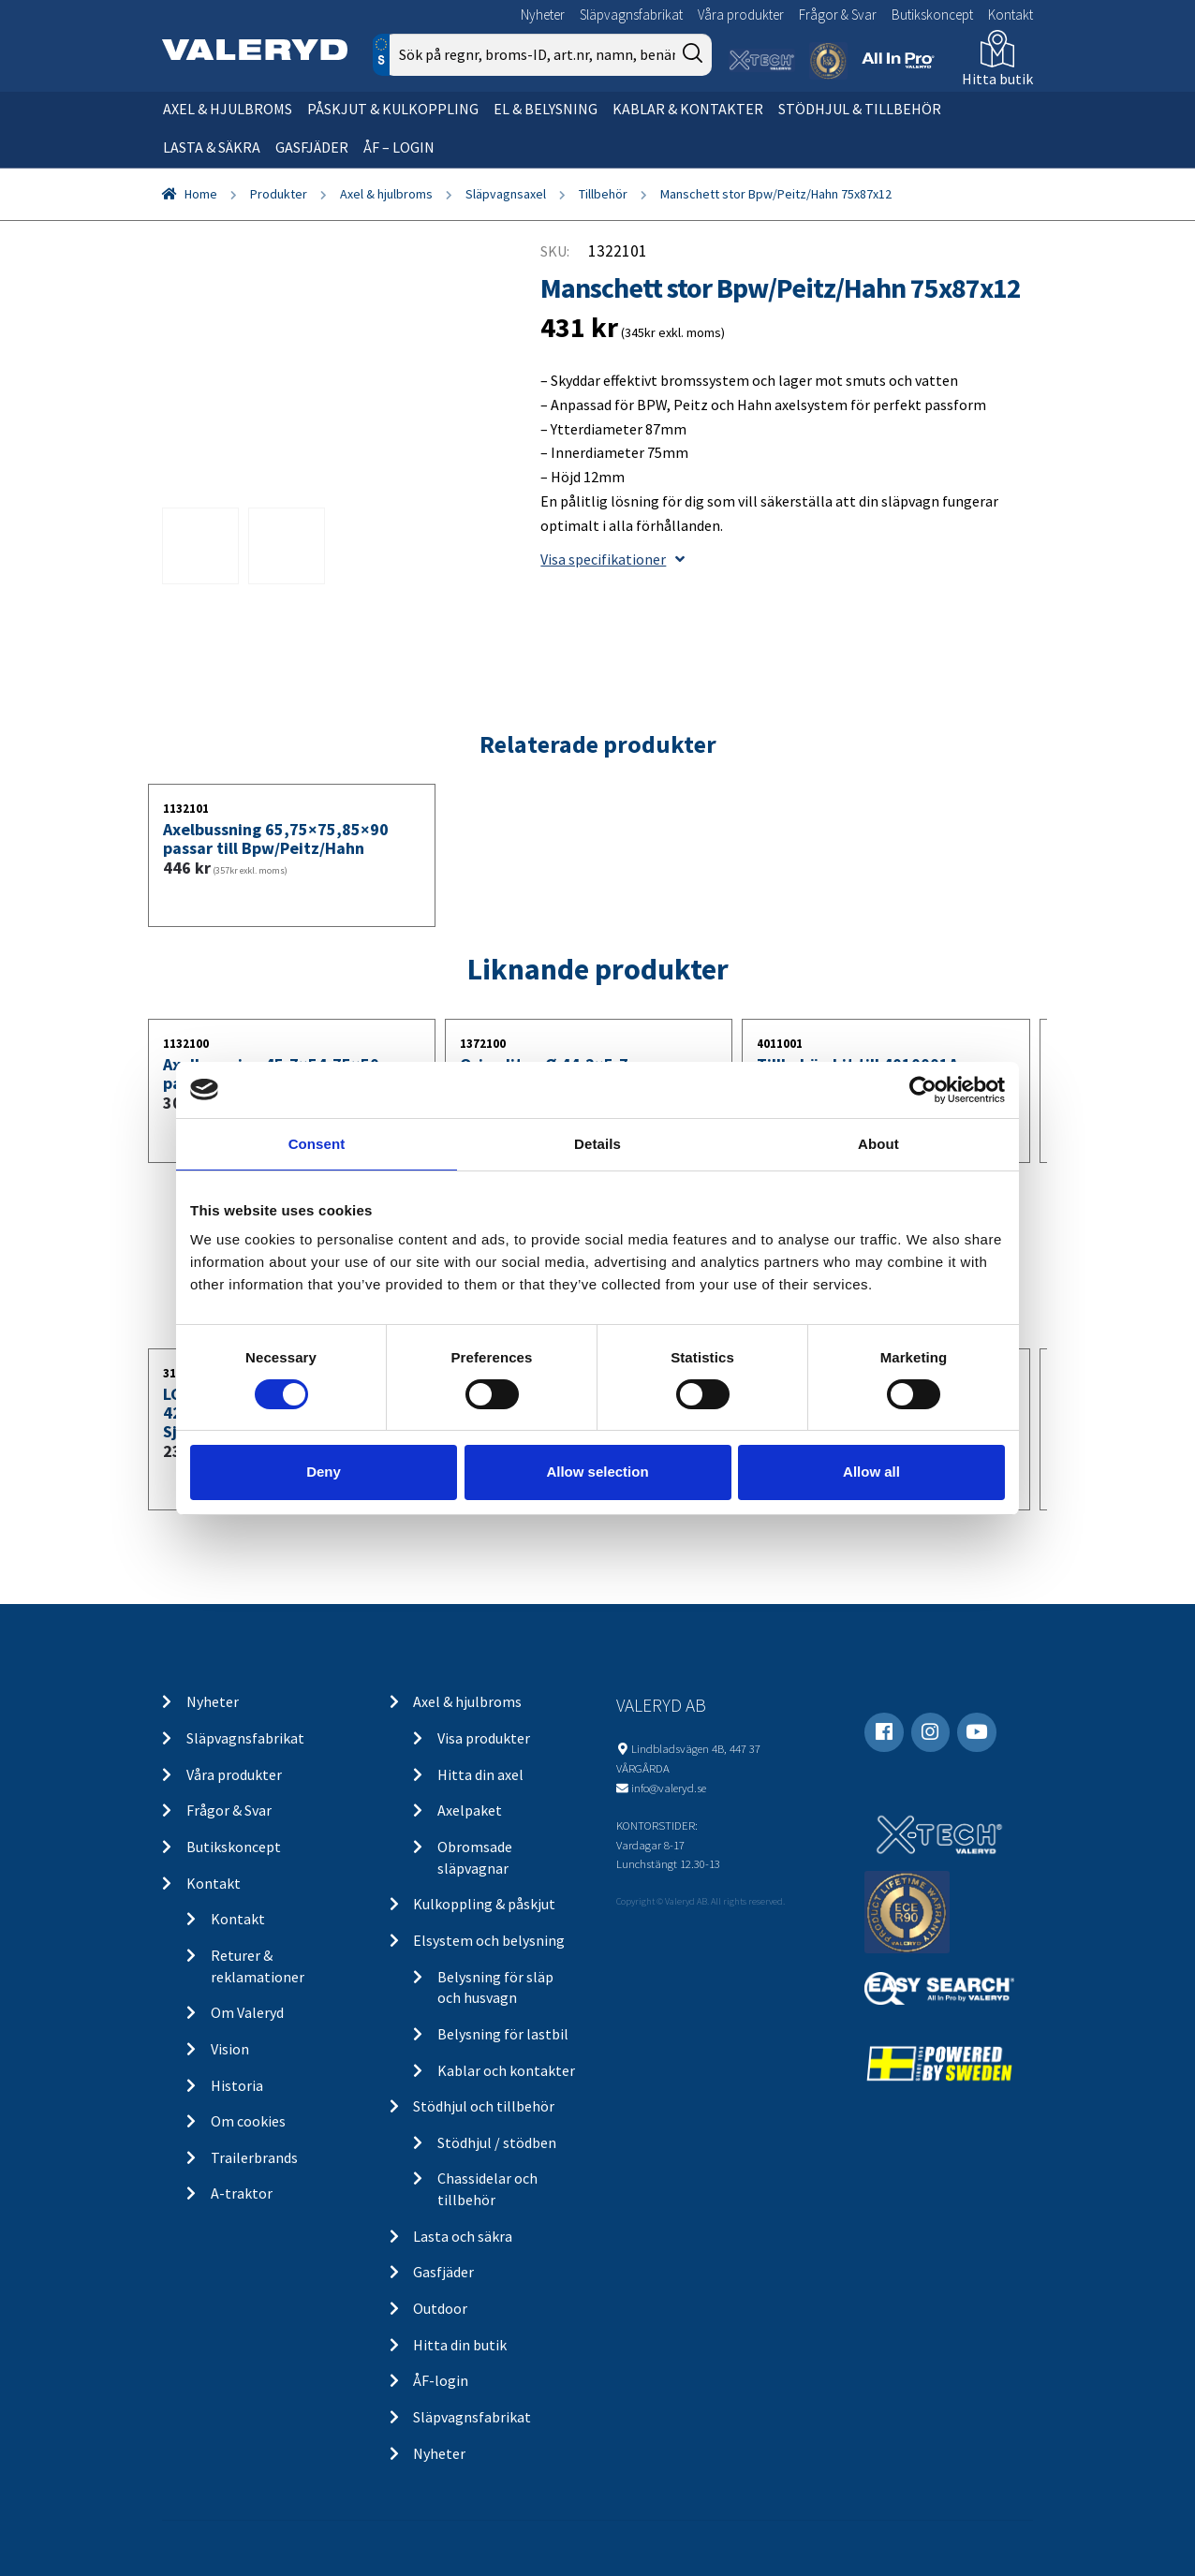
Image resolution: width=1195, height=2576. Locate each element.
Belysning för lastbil (502, 2033)
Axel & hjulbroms (227, 108)
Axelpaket (469, 1810)
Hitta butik (997, 78)
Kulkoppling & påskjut (484, 1903)
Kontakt (1010, 14)
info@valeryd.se (668, 1787)
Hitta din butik (460, 2344)
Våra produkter (741, 14)
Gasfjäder (311, 147)
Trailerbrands (254, 2157)
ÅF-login (440, 2380)
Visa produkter (483, 1738)
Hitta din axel (480, 1774)
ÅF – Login (399, 147)
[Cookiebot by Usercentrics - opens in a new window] (923, 1089)
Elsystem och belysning (489, 1940)
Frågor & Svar (838, 14)
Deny (323, 1471)
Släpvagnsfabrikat (631, 14)
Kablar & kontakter (687, 108)
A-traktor (242, 2193)
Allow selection (597, 1471)
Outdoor (440, 2308)
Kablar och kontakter (506, 2070)
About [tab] (878, 1143)
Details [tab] (597, 1143)
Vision (230, 2048)
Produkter (278, 193)
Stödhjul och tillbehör (483, 2106)
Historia (237, 2085)
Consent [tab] (317, 1143)
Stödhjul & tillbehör (859, 108)
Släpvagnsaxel (505, 193)
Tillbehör (603, 193)
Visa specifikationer (612, 559)
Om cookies (248, 2121)
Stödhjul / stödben (496, 2142)
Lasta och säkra (462, 2236)
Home (200, 193)
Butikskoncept (932, 14)
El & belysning (546, 108)
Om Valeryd (247, 2012)
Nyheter (543, 14)
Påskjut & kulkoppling (393, 108)
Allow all (871, 1471)
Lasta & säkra (211, 147)
